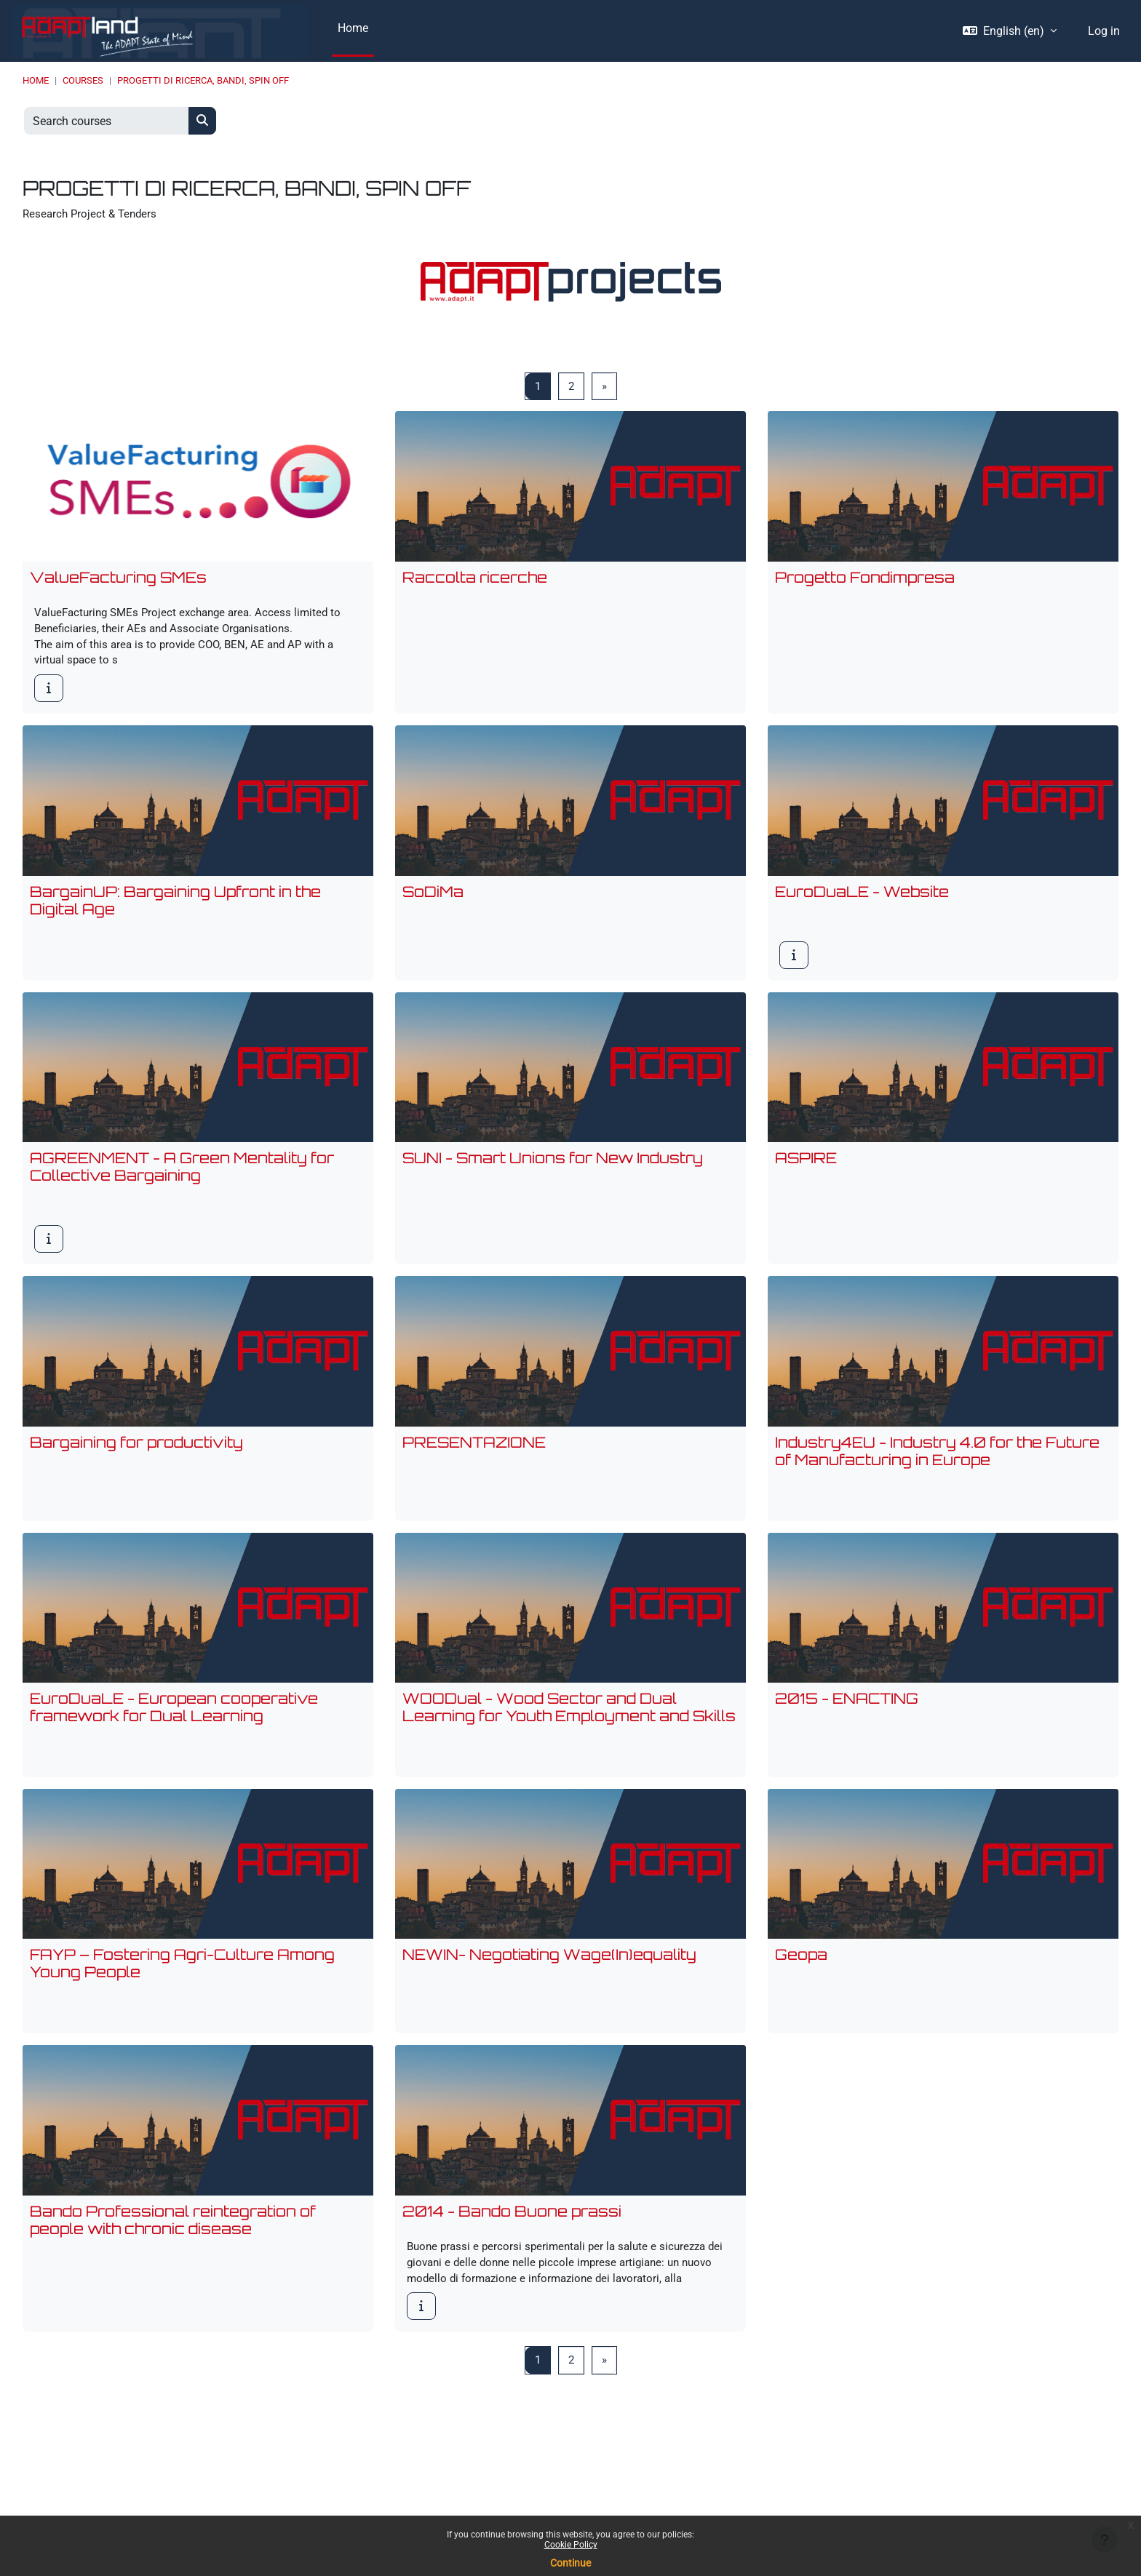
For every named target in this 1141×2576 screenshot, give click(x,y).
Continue (570, 2563)
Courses (83, 80)
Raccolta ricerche (474, 584)
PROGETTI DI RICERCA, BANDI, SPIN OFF (203, 80)
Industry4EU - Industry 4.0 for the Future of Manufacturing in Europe (937, 1468)
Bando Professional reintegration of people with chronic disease (173, 2242)
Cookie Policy (570, 2545)
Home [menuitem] (353, 28)
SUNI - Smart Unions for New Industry (552, 1173)
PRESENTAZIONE (474, 1459)
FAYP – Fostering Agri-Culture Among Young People (182, 1983)
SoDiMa (433, 905)
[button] (1009, 31)
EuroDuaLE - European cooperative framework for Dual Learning (174, 1726)
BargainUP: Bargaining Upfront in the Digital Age (175, 914)
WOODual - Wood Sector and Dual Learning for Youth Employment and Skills (569, 1726)
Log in (1104, 31)
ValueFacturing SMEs (118, 584)
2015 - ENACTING (846, 1717)
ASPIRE (806, 1173)
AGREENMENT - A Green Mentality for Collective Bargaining (182, 1182)
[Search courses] (106, 121)
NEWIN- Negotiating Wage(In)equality (549, 1975)
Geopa (801, 1975)
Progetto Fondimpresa (865, 584)
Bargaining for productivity (136, 1459)
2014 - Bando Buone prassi (511, 2233)
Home (36, 80)
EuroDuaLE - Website (862, 905)
